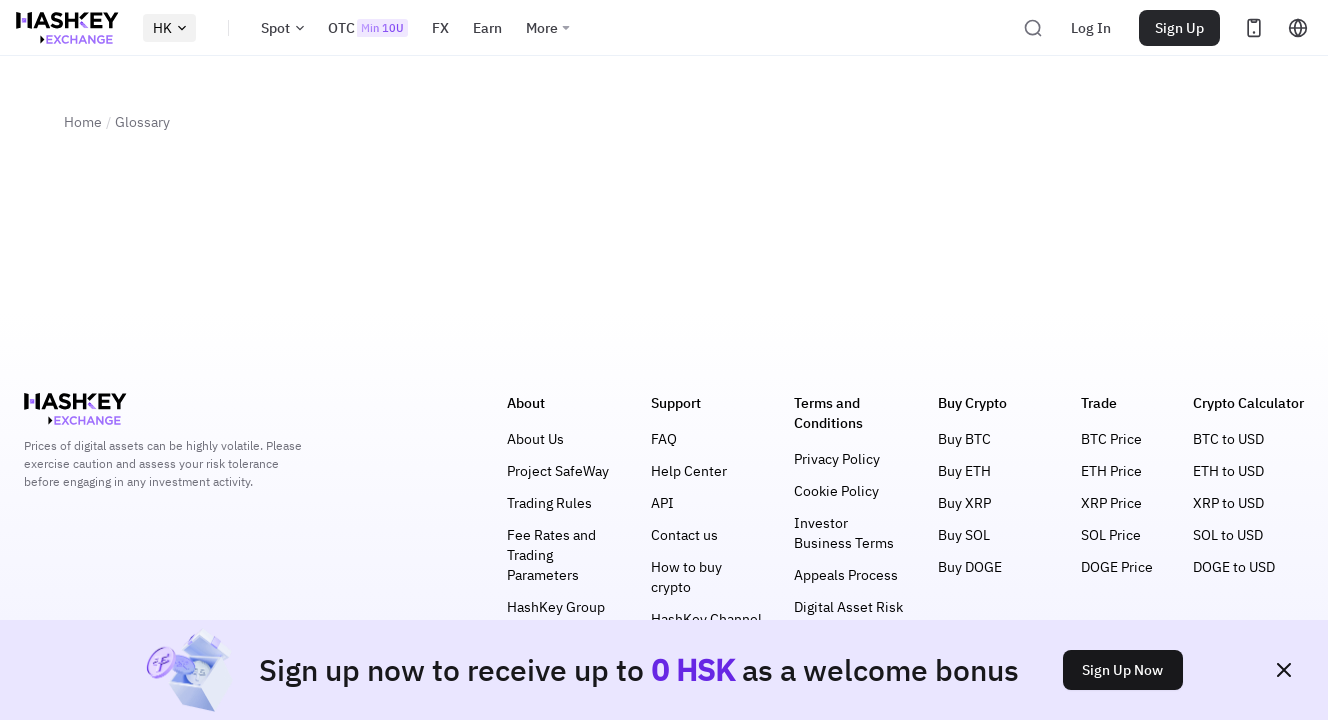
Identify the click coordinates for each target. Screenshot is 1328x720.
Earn (467, 27)
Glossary (135, 121)
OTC (349, 28)
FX (421, 27)
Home (81, 121)
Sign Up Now (1085, 669)
